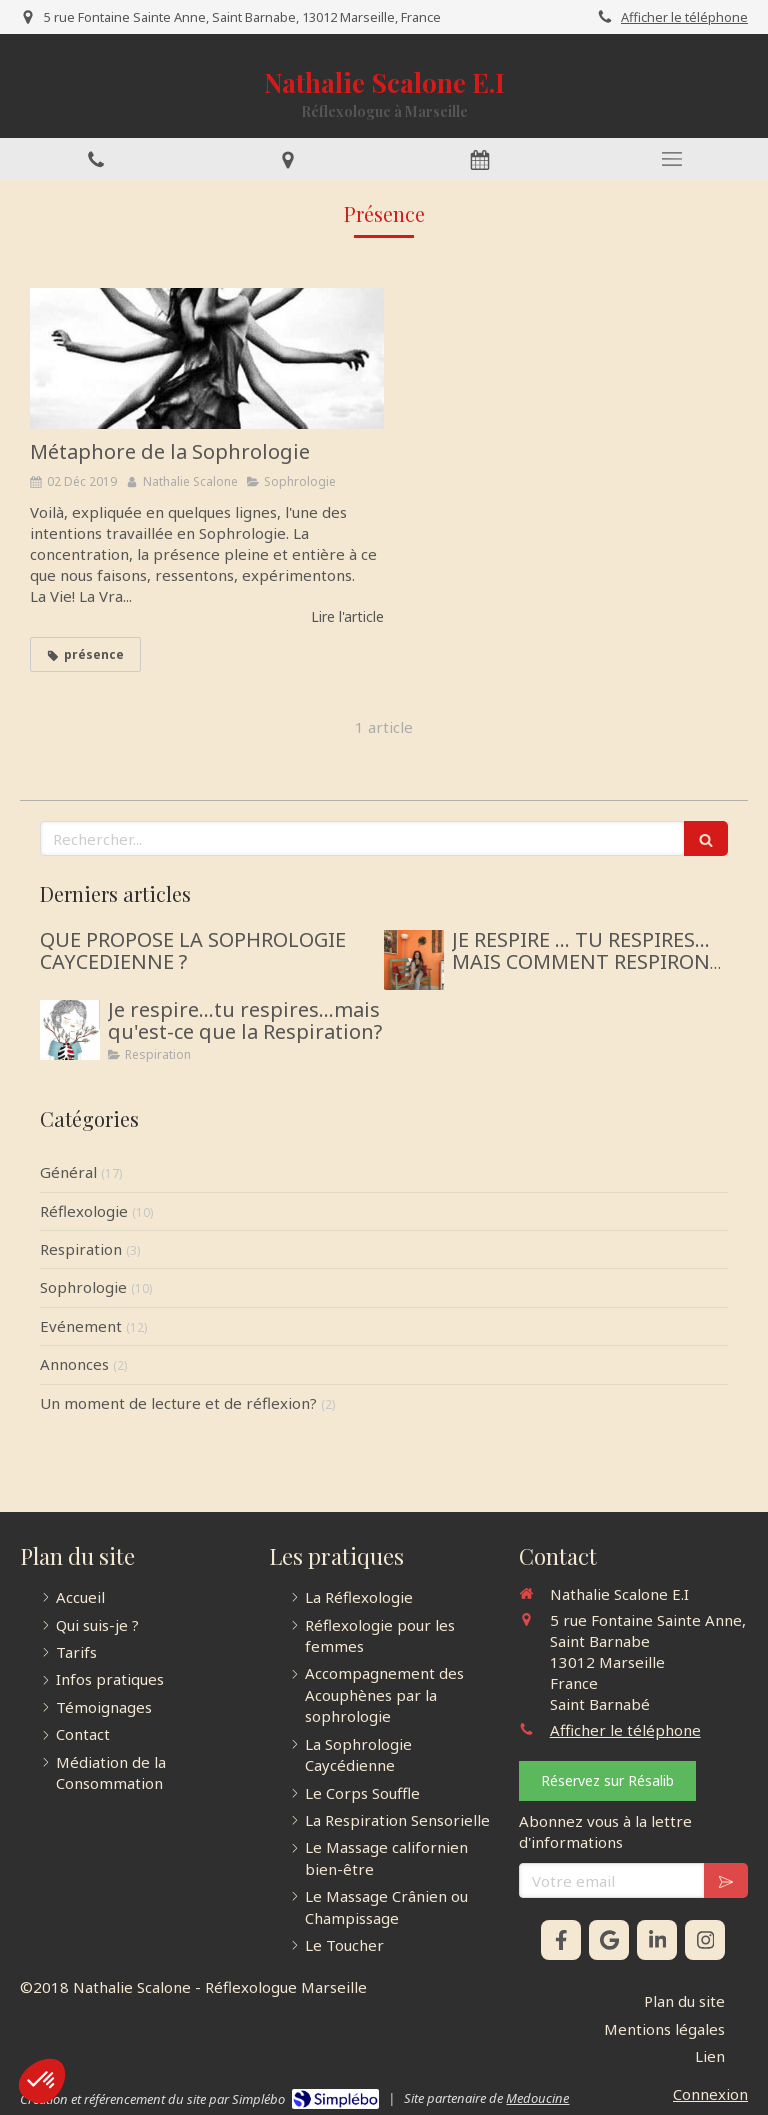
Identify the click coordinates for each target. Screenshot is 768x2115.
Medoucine (537, 2098)
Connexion (710, 2094)
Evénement (81, 1326)
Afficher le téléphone (684, 17)
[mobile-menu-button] (672, 159)
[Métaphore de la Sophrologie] (207, 359)
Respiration (81, 1249)
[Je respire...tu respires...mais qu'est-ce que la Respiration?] (70, 1030)
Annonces (74, 1364)
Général (68, 1172)
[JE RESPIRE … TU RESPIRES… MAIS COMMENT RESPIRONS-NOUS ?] (414, 960)
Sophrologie (83, 1287)
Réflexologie (84, 1211)
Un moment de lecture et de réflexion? (178, 1403)
